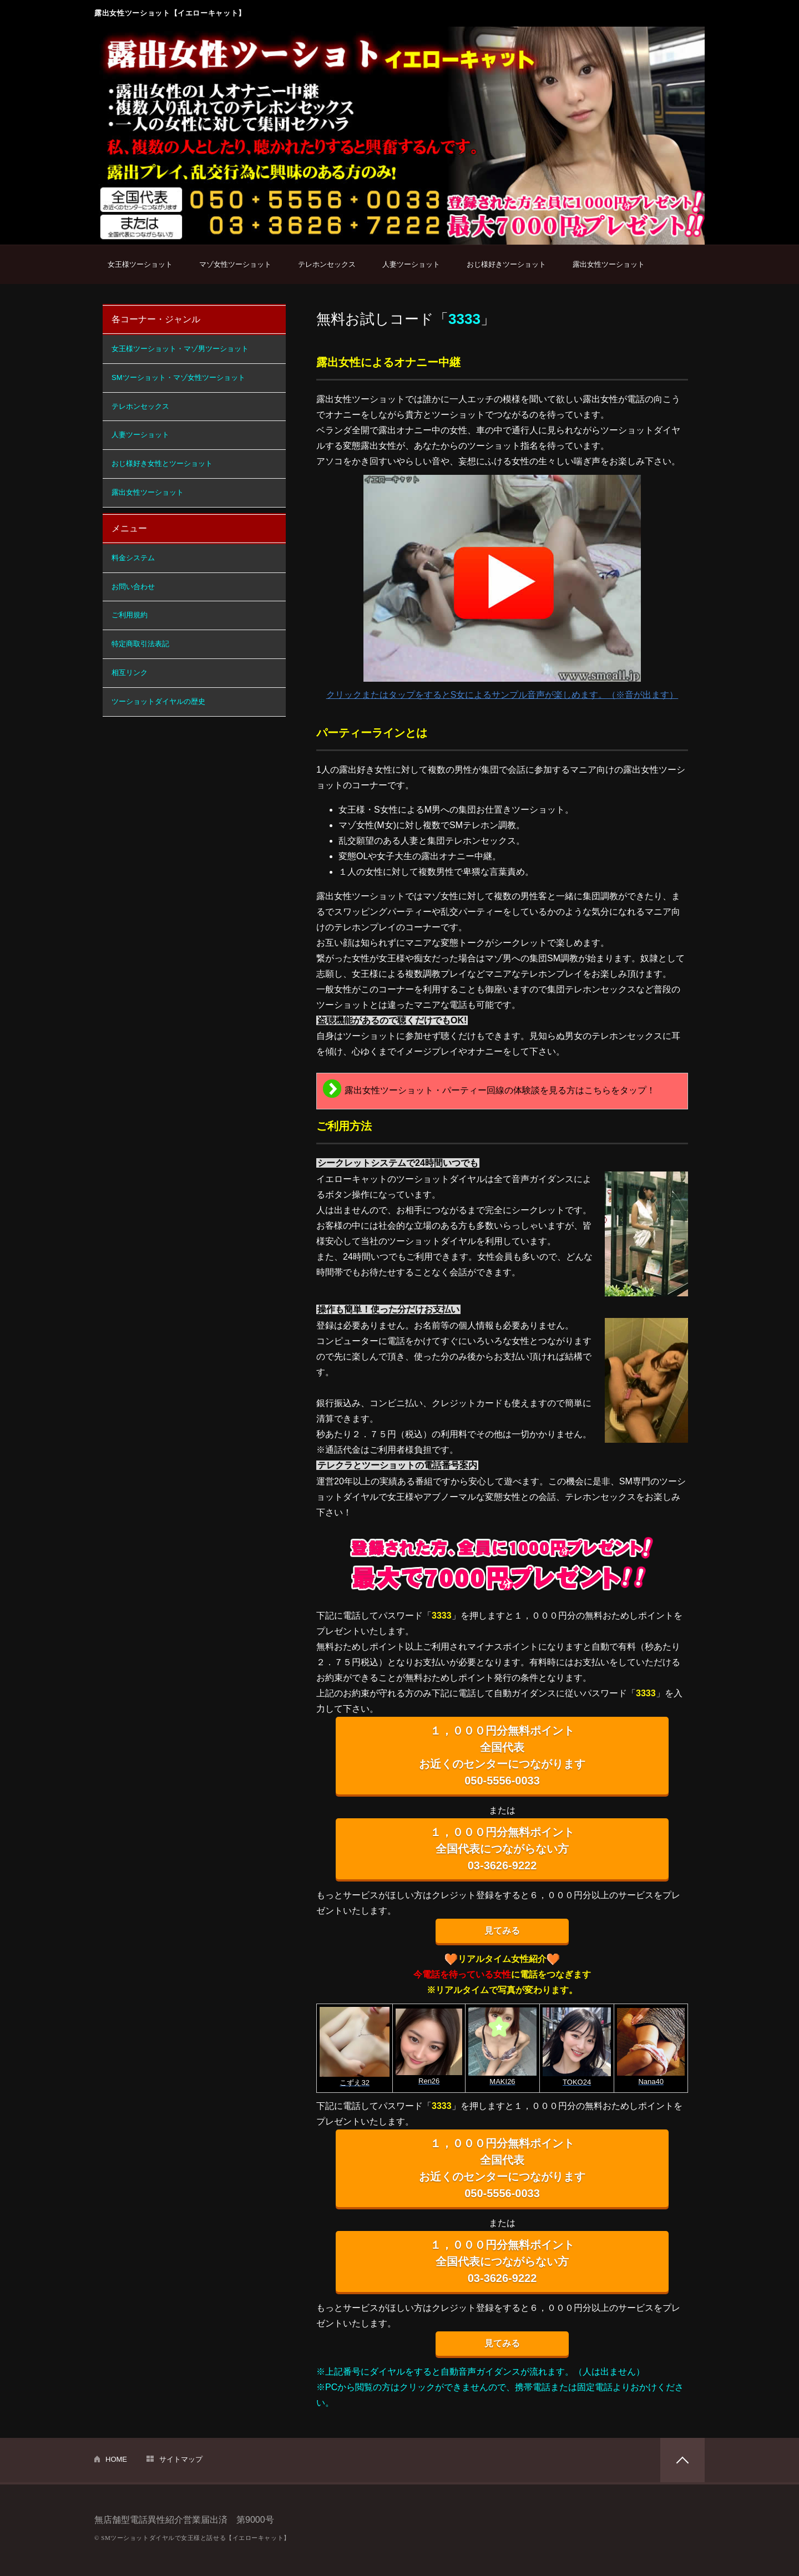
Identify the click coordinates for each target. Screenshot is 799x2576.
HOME (116, 2459)
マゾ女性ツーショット (235, 264)
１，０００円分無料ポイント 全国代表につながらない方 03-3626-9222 (502, 1849)
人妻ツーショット (411, 264)
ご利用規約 (130, 615)
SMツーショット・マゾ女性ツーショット (178, 377)
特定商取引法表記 (140, 644)
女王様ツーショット (140, 264)
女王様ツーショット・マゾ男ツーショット (180, 348)
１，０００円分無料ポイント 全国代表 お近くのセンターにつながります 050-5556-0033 (502, 1756)
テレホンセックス (327, 264)
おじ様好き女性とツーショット (162, 463)
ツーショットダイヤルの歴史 (158, 701)
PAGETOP (682, 2460)
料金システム (133, 558)
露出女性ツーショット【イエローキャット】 (170, 13)
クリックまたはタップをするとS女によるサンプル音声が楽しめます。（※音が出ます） (502, 587)
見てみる (502, 1930)
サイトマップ (181, 2459)
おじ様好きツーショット (506, 264)
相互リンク (130, 672)
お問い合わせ (133, 586)
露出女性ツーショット (609, 264)
